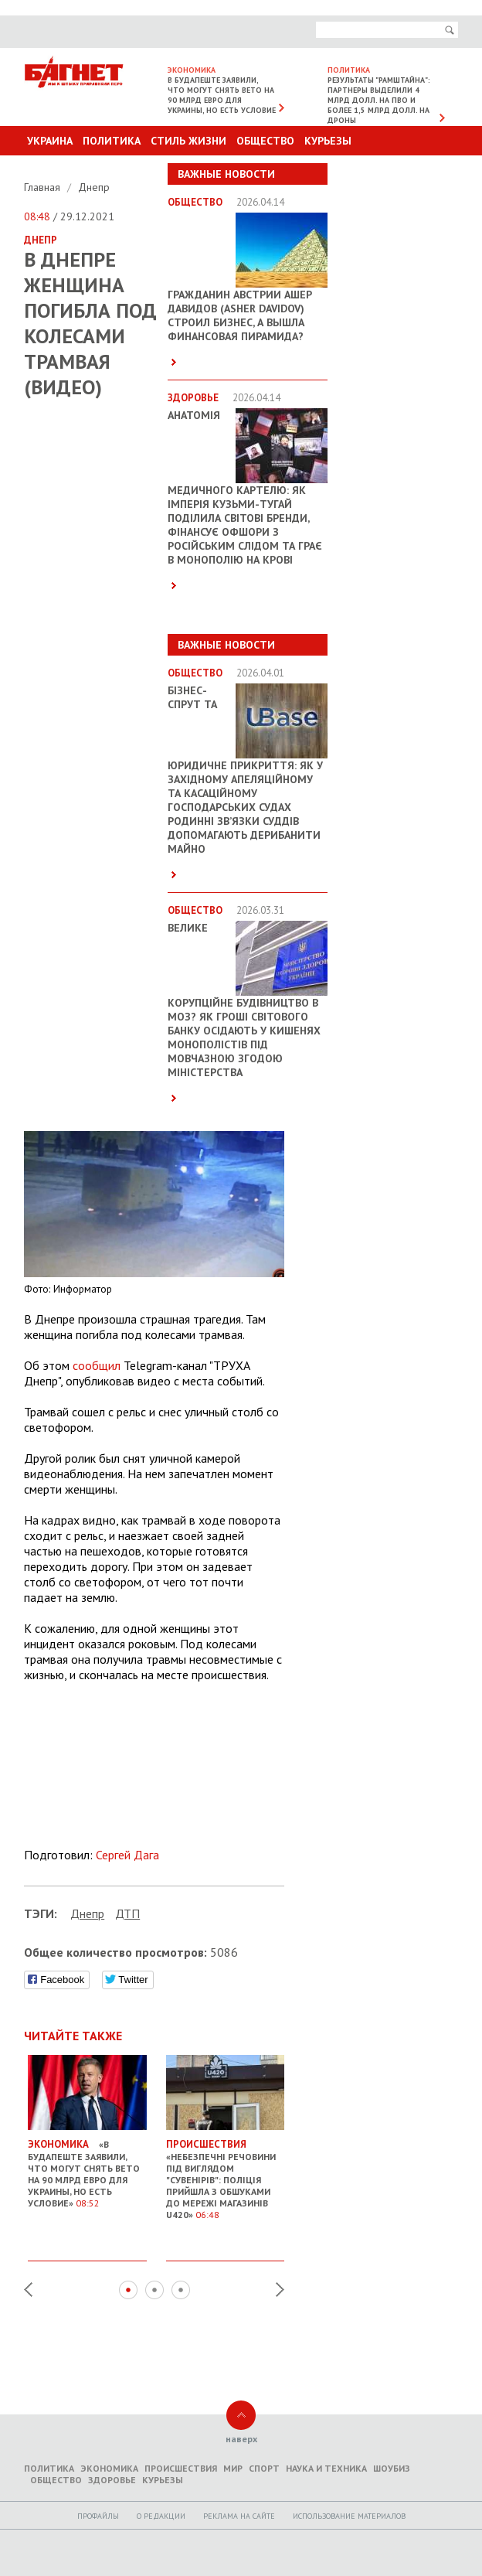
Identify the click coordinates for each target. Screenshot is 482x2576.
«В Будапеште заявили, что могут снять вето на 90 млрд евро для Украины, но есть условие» (87, 2167)
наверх (241, 2439)
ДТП (127, 1913)
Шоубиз (391, 2468)
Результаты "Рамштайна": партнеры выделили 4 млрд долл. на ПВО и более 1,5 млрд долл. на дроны (379, 100)
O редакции (161, 2516)
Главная (43, 187)
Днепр (94, 187)
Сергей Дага (127, 1854)
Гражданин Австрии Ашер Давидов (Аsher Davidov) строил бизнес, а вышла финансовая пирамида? (240, 315)
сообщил (96, 1365)
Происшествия (180, 2468)
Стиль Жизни (188, 141)
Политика (112, 141)
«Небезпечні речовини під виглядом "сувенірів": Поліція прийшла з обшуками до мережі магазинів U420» (225, 2173)
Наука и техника (326, 2468)
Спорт (264, 2468)
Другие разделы (390, 170)
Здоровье (112, 2480)
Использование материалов (349, 2516)
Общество (265, 141)
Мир (233, 2468)
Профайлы (98, 2516)
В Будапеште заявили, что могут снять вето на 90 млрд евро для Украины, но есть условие (222, 95)
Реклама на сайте (239, 2516)
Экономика (109, 2468)
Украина (50, 141)
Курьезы (327, 141)
